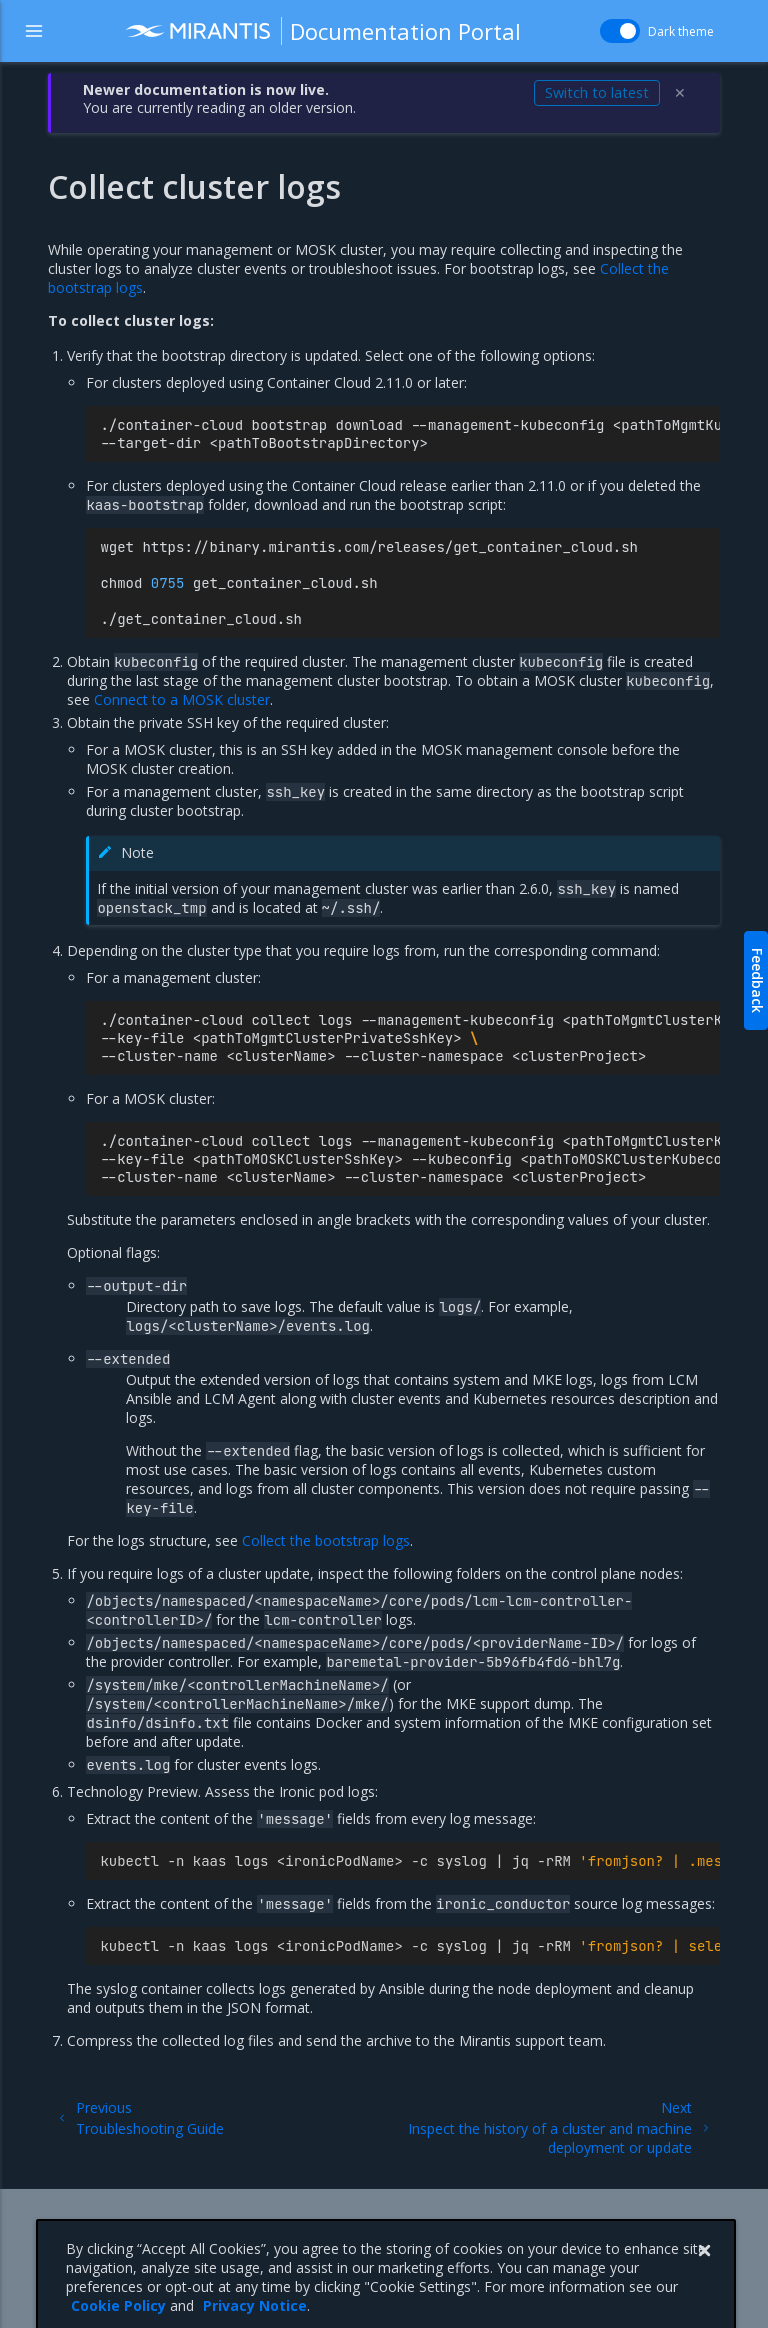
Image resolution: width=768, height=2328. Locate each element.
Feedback (757, 980)
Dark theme (681, 31)
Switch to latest (597, 92)
